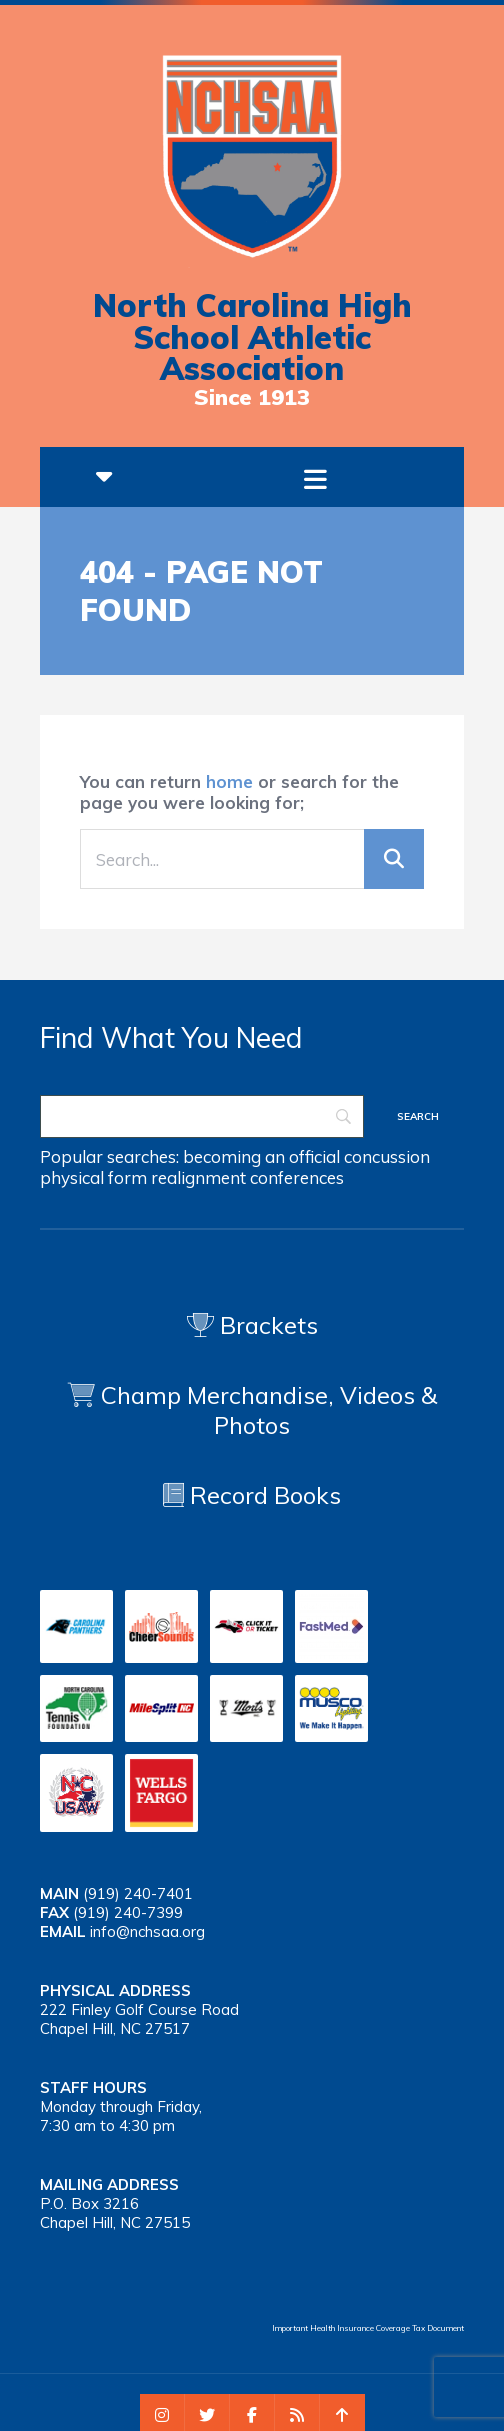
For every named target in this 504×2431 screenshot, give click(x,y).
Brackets (252, 1325)
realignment (198, 1177)
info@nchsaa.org (147, 1931)
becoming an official (261, 1156)
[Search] (202, 1116)
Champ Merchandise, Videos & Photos (269, 1410)
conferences (297, 1177)
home (229, 781)
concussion (387, 1156)
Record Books (252, 1495)
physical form (93, 1177)
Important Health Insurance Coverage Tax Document (368, 2328)
